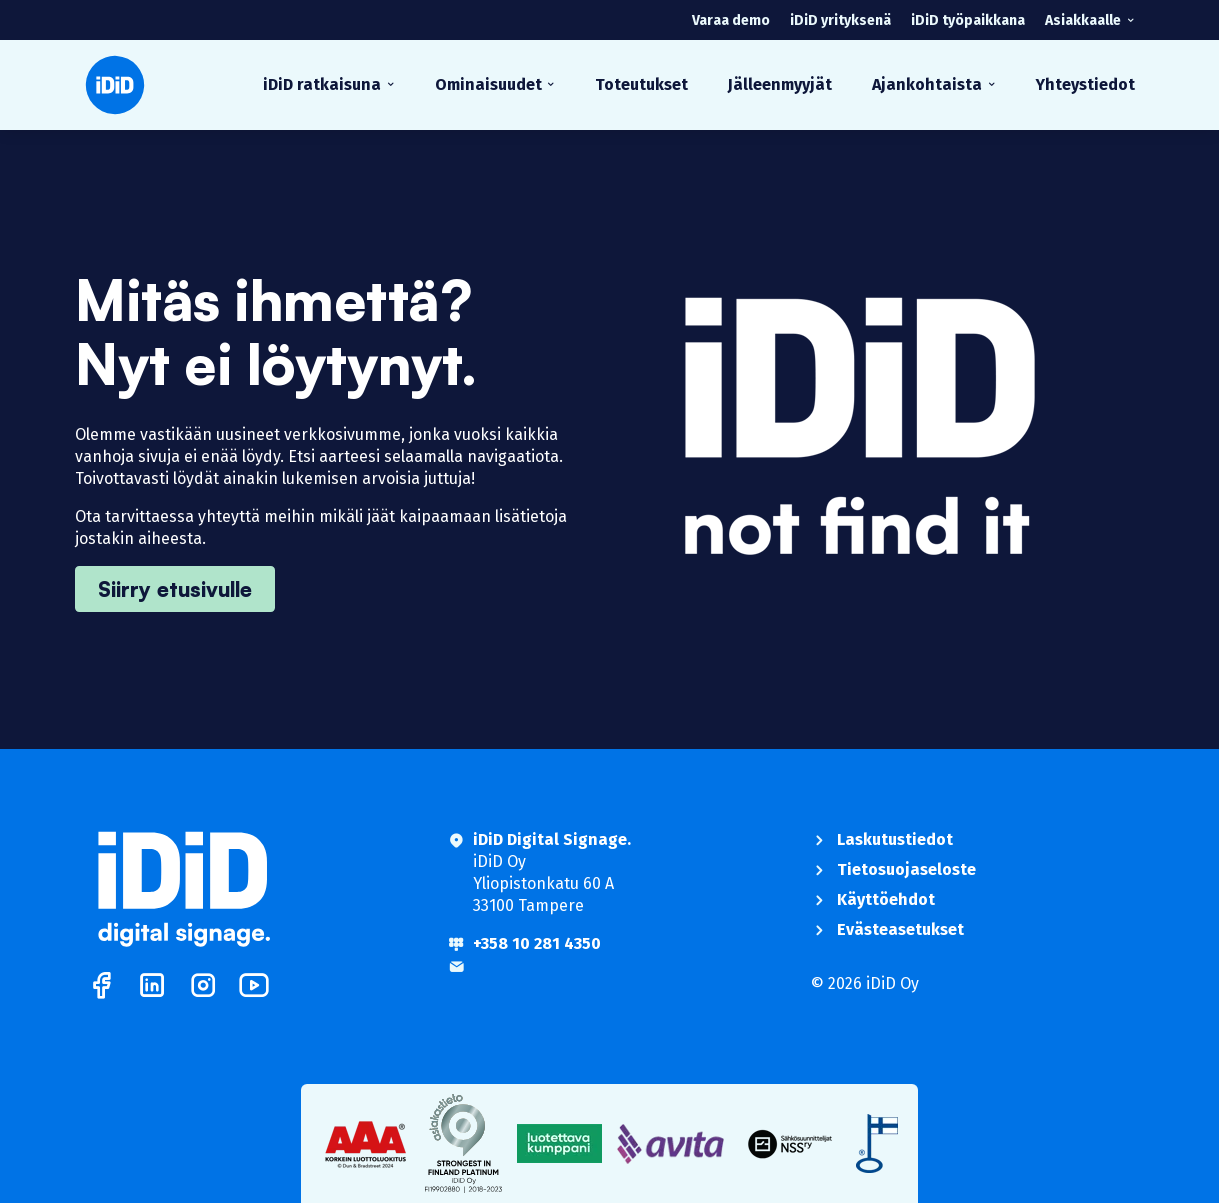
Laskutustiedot (895, 839)
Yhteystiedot (1085, 84)
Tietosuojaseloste (906, 869)
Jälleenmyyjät (780, 84)
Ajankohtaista (927, 84)
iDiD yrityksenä (840, 20)
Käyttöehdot (886, 899)
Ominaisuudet (488, 84)
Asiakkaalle (1083, 20)
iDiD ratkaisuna (322, 84)
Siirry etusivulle (175, 589)
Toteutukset (641, 84)
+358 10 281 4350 (537, 943)
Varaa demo (731, 20)
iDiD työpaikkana (968, 20)
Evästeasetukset (900, 929)
